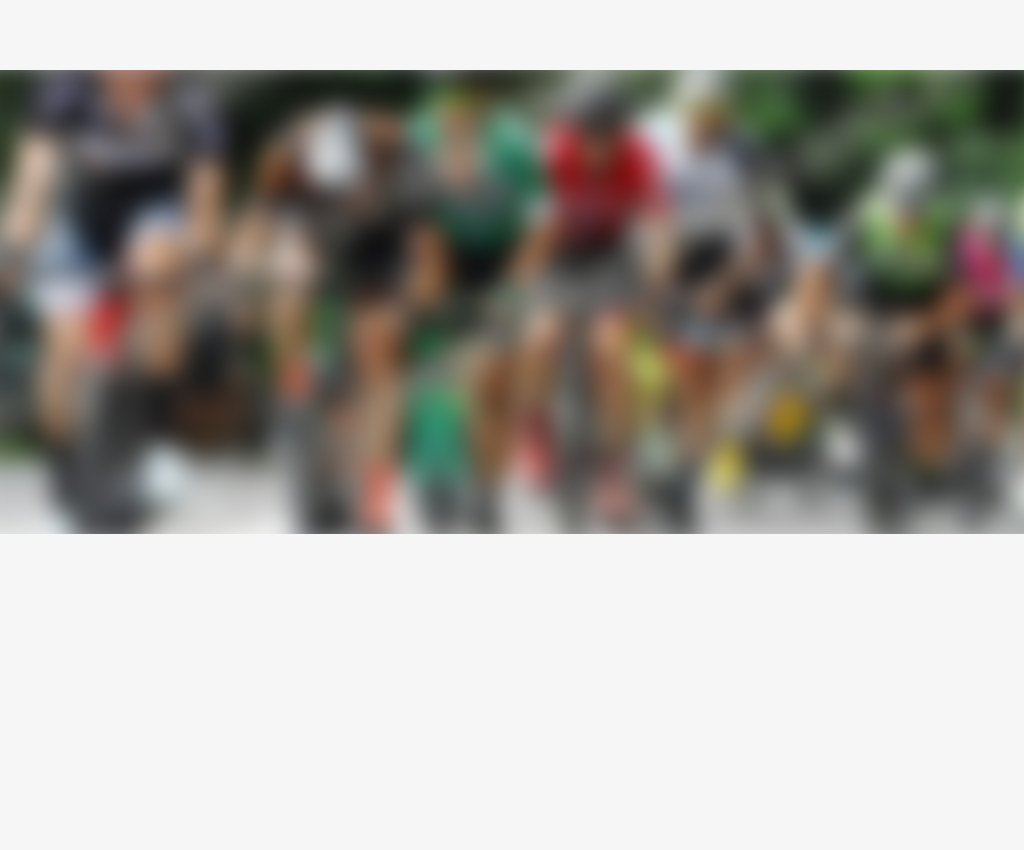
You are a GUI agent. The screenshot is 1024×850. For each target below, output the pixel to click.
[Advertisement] (512, 684)
